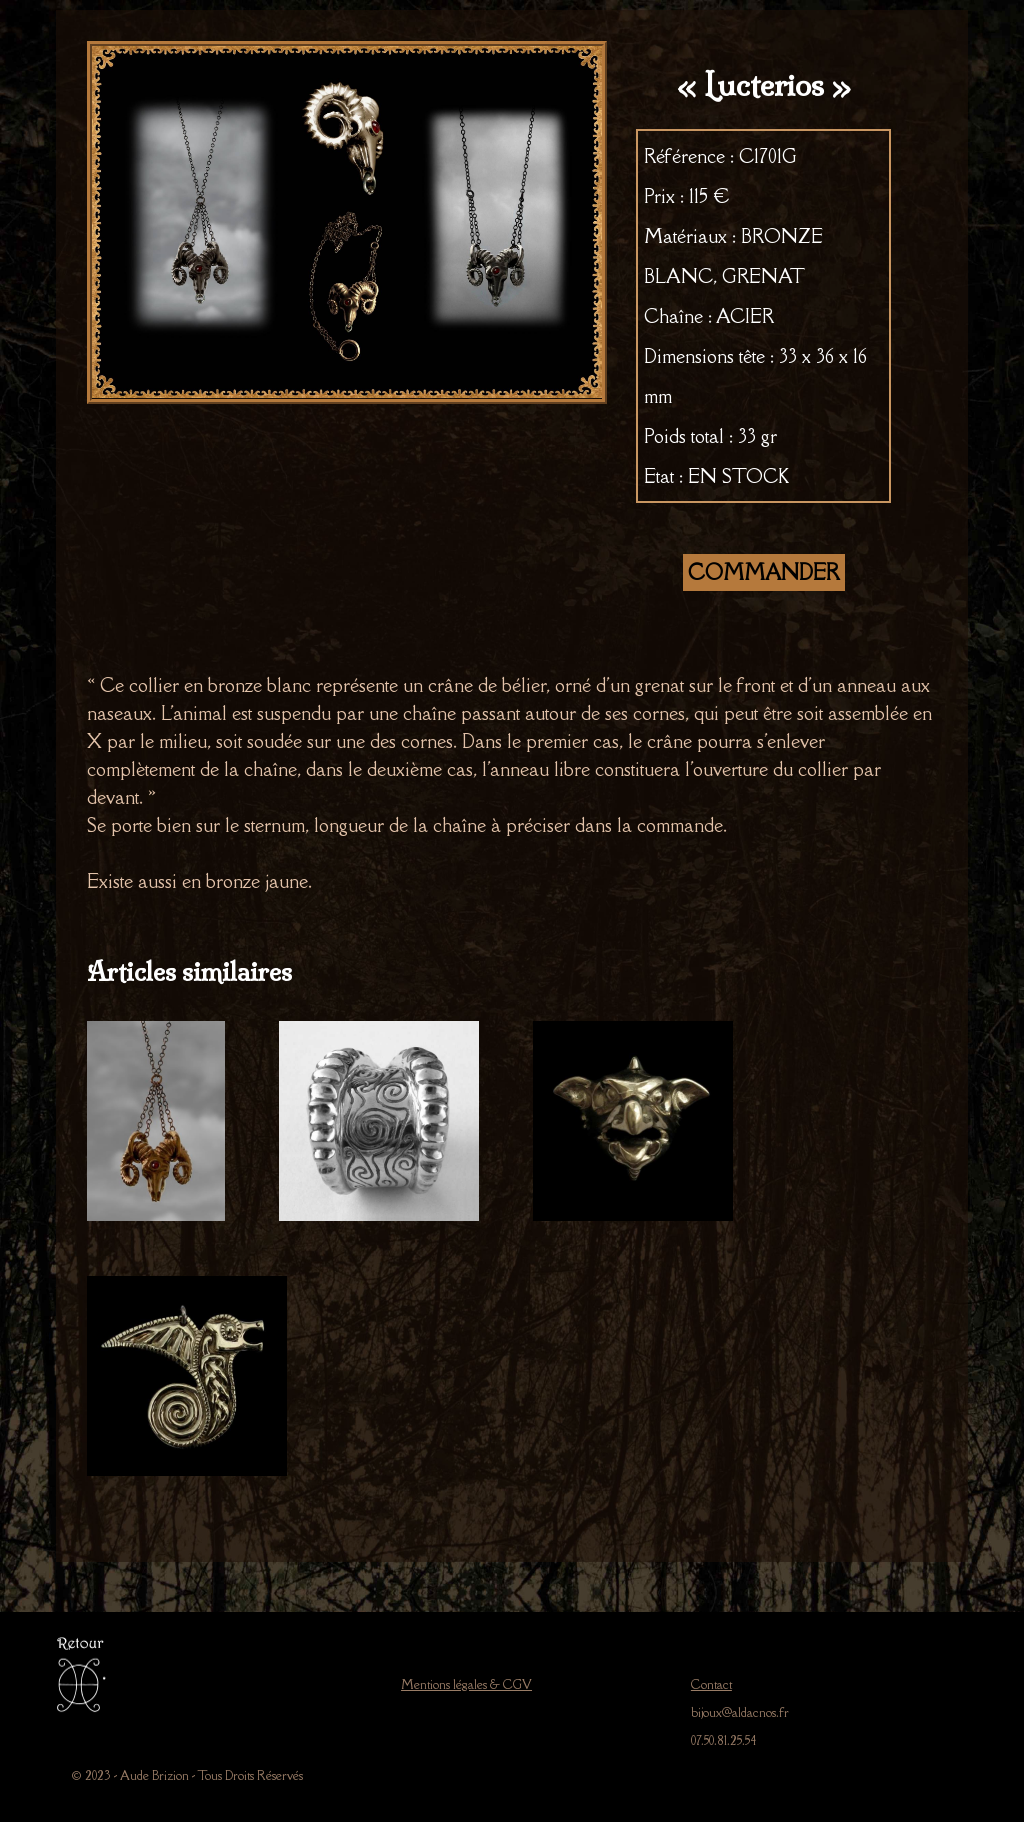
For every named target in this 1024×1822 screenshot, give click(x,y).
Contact (711, 1684)
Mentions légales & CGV (466, 1684)
